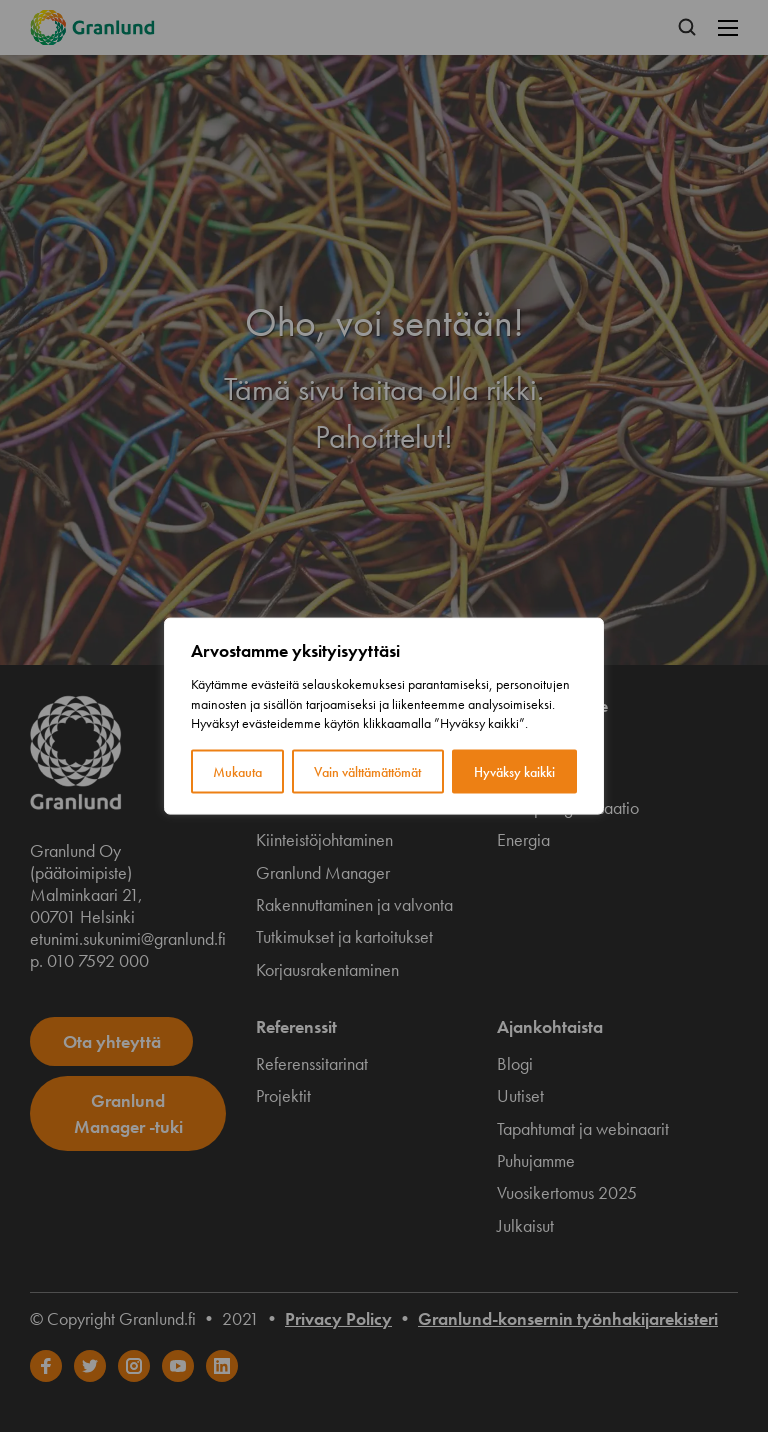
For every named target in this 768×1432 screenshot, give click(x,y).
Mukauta (237, 771)
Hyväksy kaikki (514, 771)
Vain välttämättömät (367, 771)
